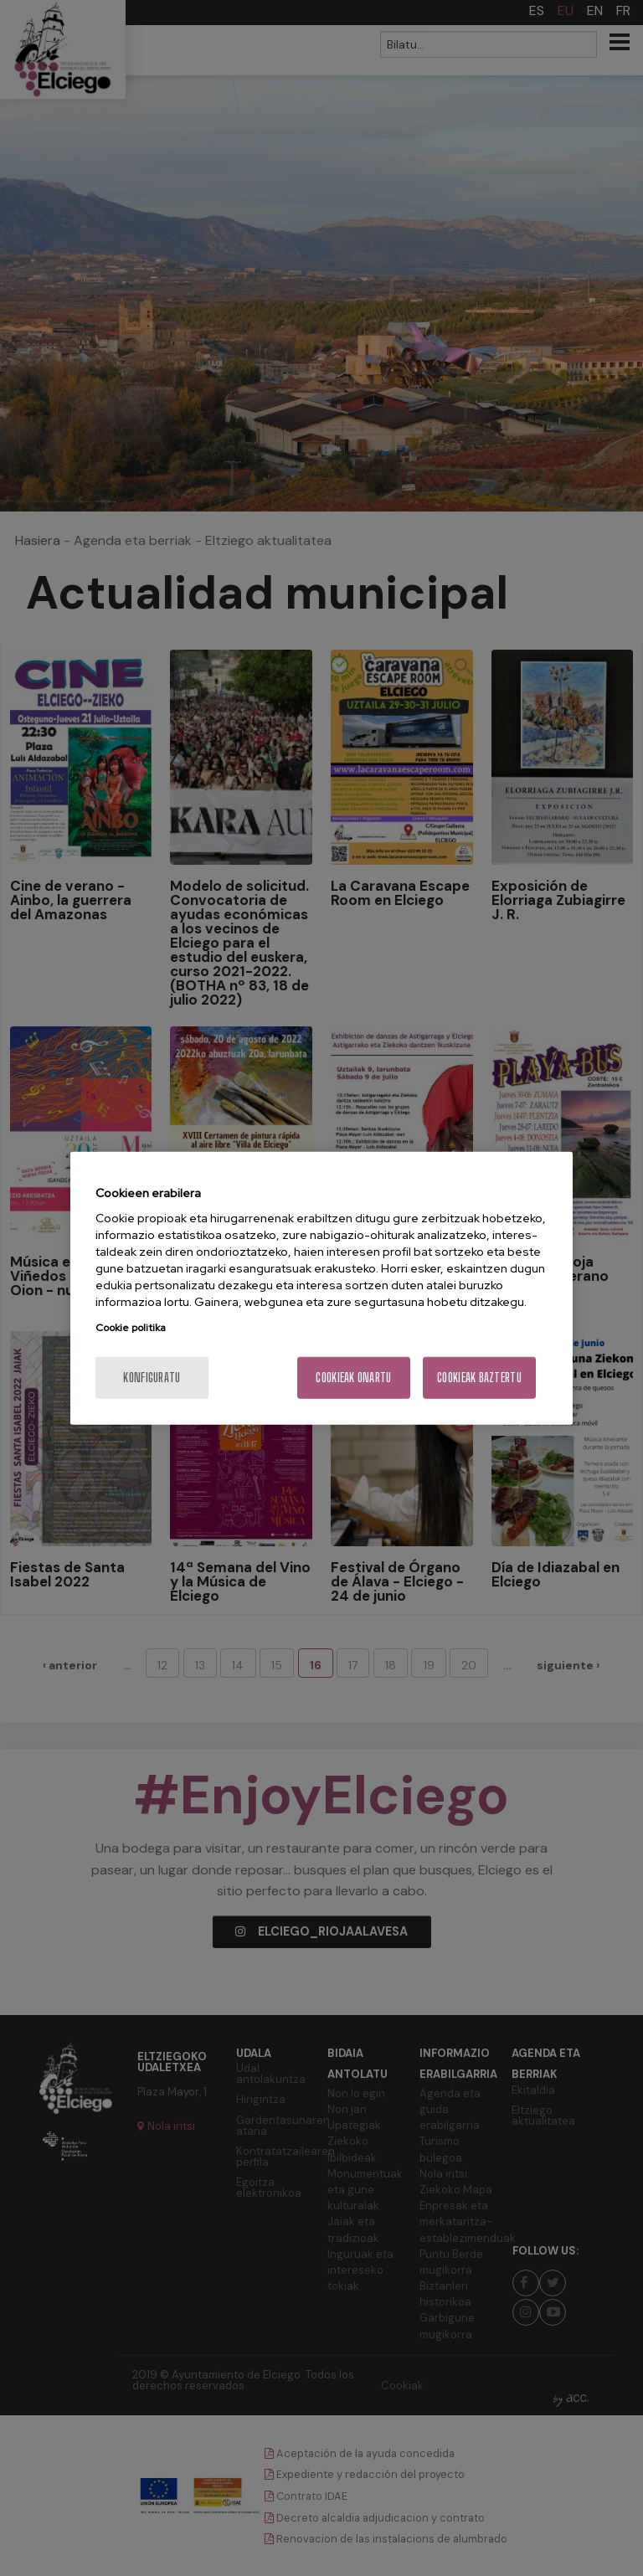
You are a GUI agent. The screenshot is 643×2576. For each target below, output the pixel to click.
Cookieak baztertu (479, 1377)
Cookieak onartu (353, 1377)
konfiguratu (151, 1377)
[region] (321, 1288)
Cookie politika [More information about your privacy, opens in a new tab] (130, 1327)
